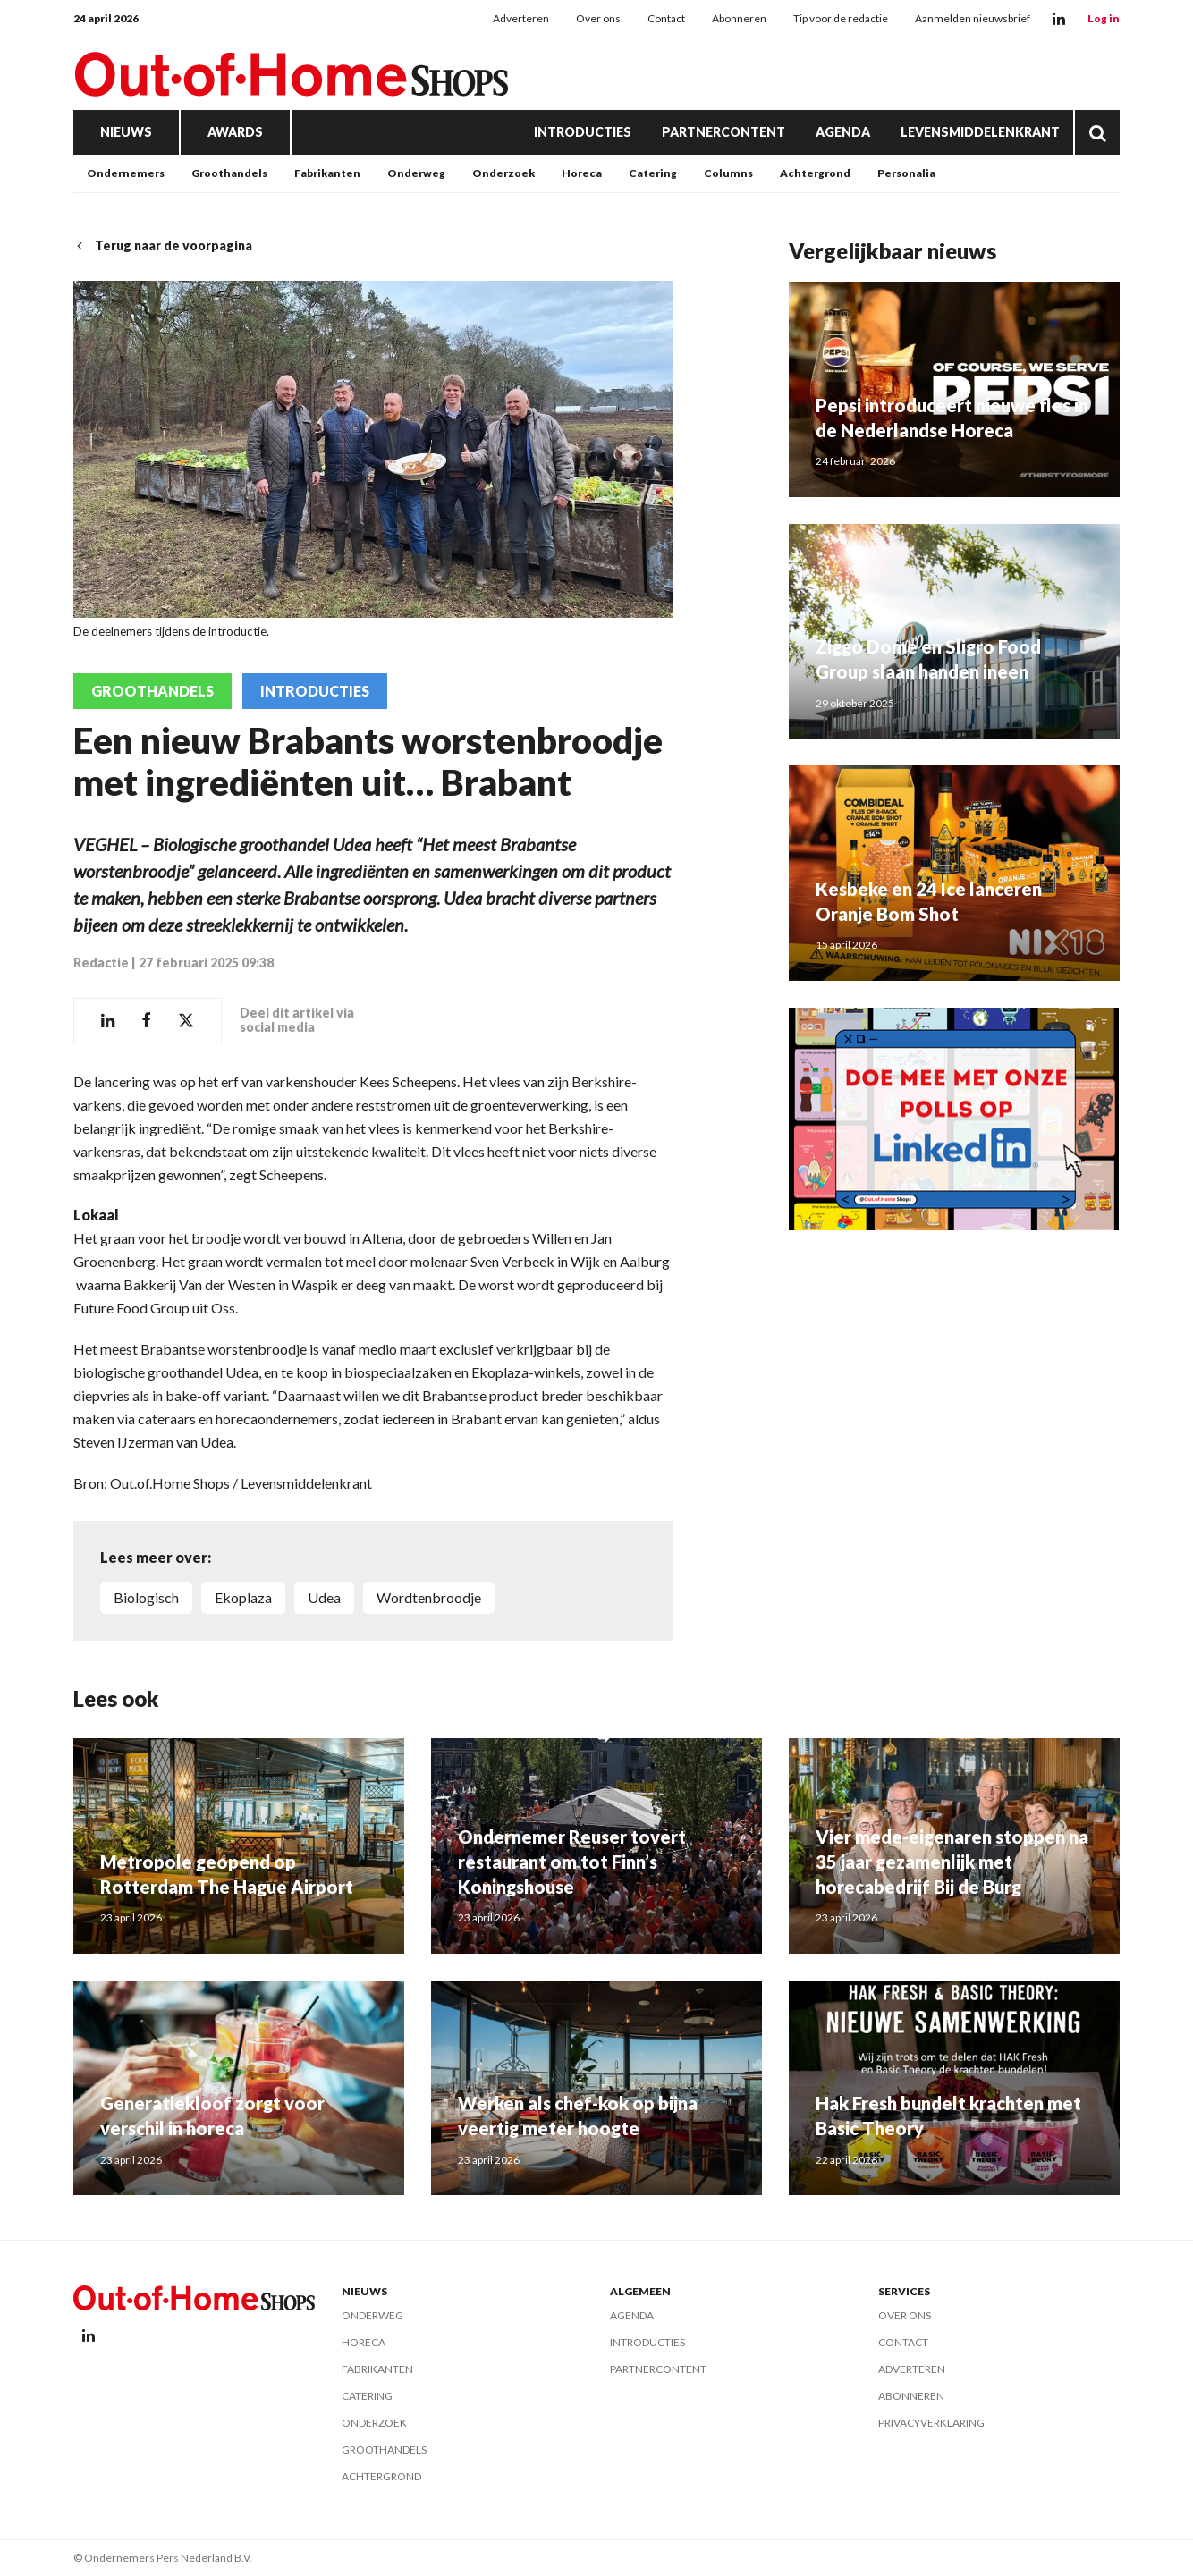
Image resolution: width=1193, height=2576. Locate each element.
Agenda (843, 131)
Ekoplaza (243, 1597)
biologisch (146, 1597)
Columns (728, 173)
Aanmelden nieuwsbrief (972, 18)
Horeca (582, 173)
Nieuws (126, 131)
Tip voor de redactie (840, 18)
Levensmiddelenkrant (980, 131)
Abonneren (739, 18)
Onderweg (416, 173)
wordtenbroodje (429, 1597)
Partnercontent (723, 131)
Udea (324, 1597)
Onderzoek (503, 173)
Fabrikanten (327, 173)
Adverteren (521, 18)
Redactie (101, 962)
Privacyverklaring (931, 2422)
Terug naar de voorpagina (162, 245)
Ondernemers (126, 173)
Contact (666, 18)
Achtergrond (815, 173)
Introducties (582, 131)
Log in (1103, 18)
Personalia (906, 173)
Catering (653, 173)
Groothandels (229, 173)
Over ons (598, 18)
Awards (235, 131)
